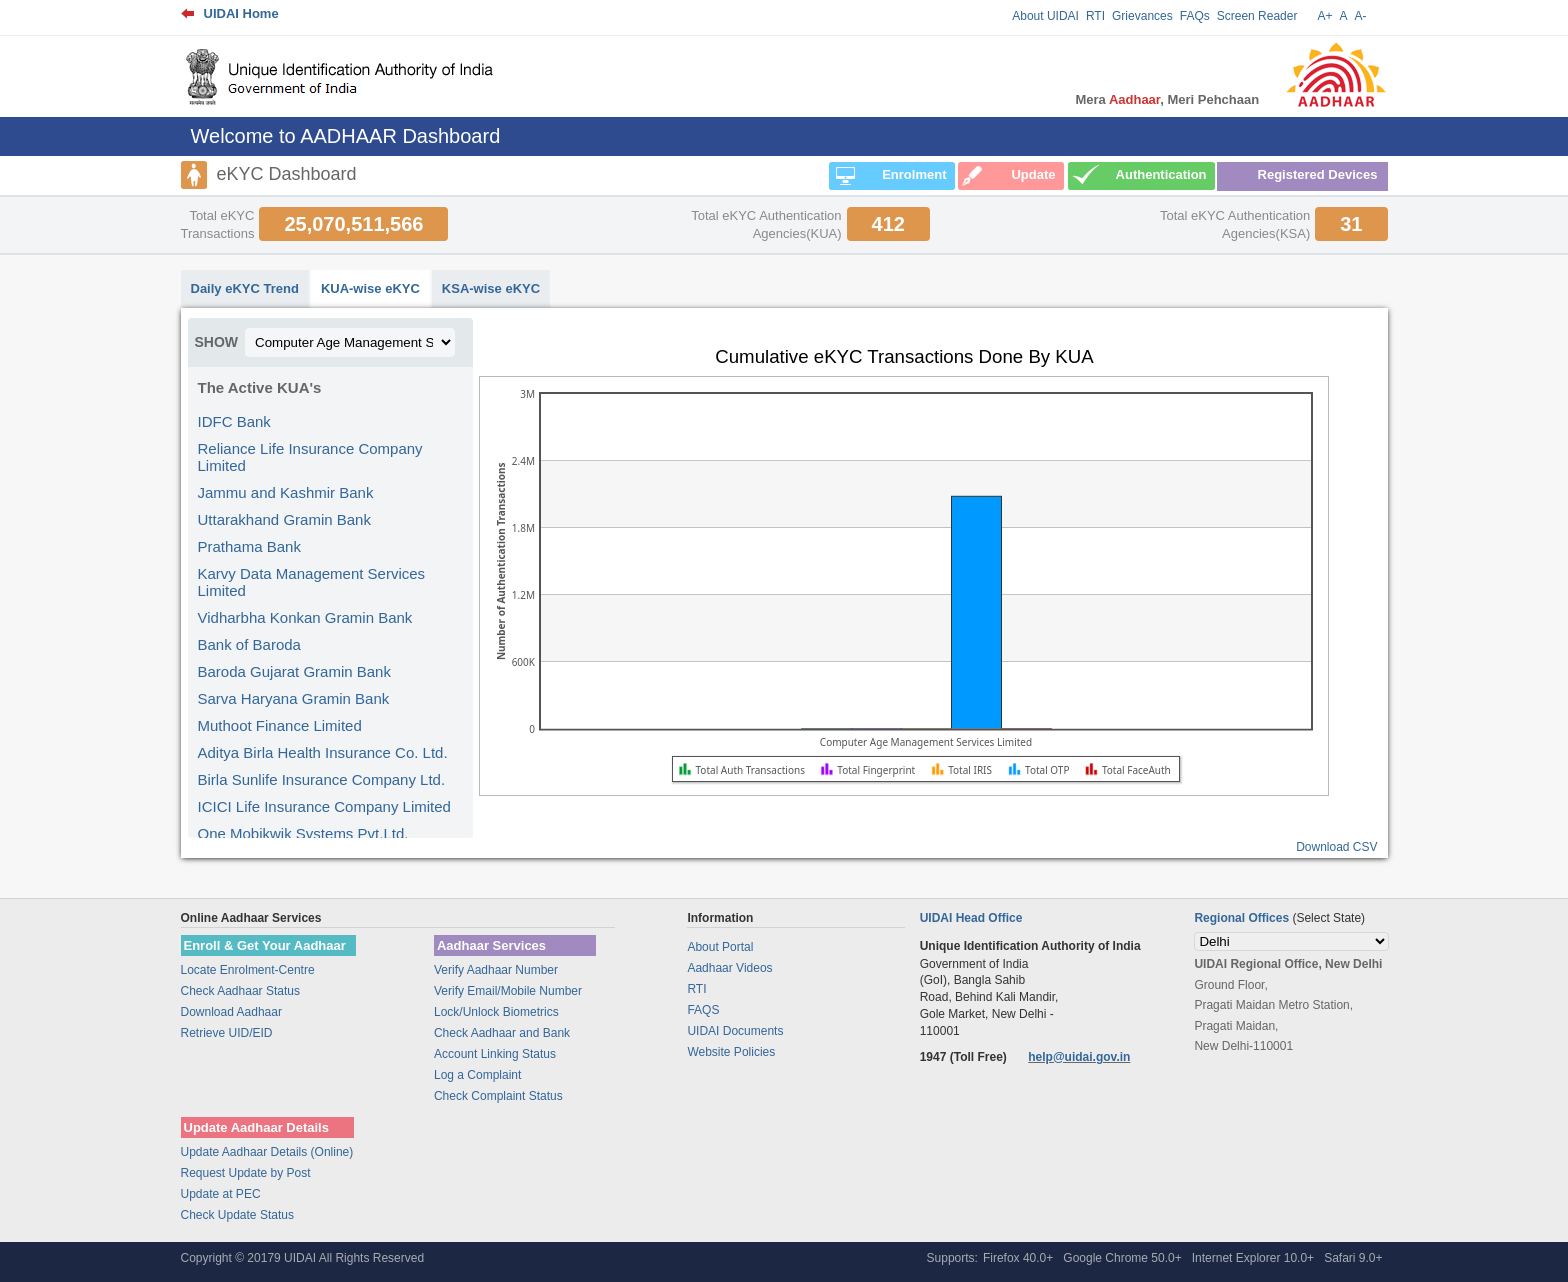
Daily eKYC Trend (245, 288)
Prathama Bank (249, 546)
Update (1033, 174)
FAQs (1195, 16)
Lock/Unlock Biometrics (496, 1012)
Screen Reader (1257, 16)
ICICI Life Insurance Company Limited (324, 806)
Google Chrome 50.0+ (1122, 1258)
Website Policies (731, 1052)
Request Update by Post (246, 1173)
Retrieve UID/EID (227, 1033)
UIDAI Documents (735, 1031)
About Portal (720, 947)
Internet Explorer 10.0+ (1253, 1258)
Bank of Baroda (249, 644)
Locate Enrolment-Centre (248, 970)
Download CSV (1336, 847)
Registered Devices (1318, 174)
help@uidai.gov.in (1079, 1057)
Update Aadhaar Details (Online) (267, 1152)
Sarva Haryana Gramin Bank (294, 698)
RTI (1095, 16)
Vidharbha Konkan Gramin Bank (305, 617)
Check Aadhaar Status (240, 991)
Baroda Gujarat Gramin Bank (294, 671)
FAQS (703, 1010)
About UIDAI (1045, 16)
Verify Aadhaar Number (496, 970)
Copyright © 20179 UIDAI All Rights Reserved (303, 1258)
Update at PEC (221, 1194)
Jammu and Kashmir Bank (286, 492)
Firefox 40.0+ (1018, 1258)
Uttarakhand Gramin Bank (284, 519)
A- (1361, 16)
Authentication (1161, 174)
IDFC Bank (234, 421)
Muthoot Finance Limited (280, 725)
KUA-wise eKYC (370, 288)
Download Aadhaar (231, 1012)
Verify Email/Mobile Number (508, 991)
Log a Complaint (477, 1075)
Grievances (1142, 16)
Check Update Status (237, 1215)
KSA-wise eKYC (491, 288)
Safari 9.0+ (1353, 1258)
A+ (1324, 16)
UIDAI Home (241, 13)
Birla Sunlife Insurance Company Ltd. (322, 779)
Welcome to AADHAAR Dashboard (346, 136)
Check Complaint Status (498, 1096)
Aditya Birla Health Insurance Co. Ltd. (323, 752)
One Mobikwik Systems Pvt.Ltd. (303, 833)
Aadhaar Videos (729, 968)
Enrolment (914, 174)
